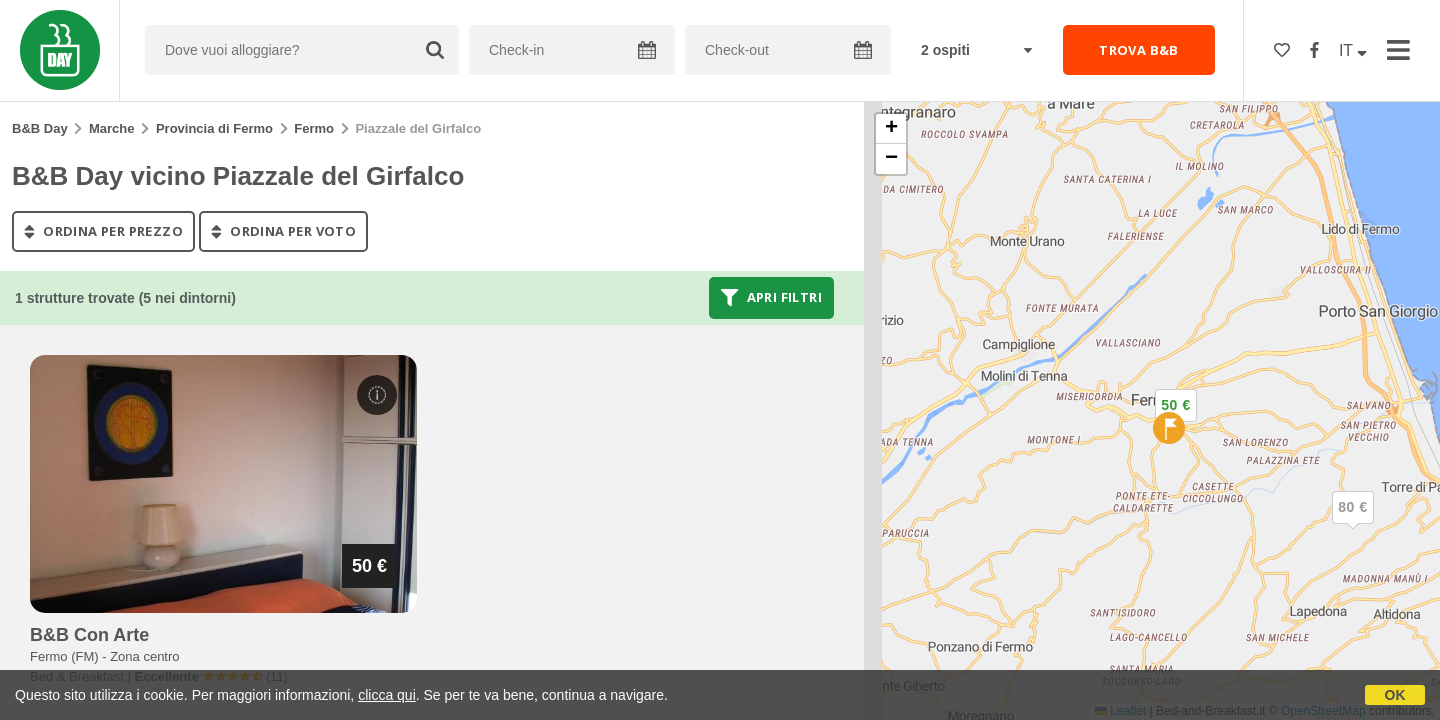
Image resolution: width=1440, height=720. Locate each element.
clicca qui (387, 695)
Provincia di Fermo (214, 128)
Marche (112, 128)
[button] (1353, 524)
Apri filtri (771, 298)
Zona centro (144, 656)
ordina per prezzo (103, 231)
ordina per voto (283, 231)
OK (1395, 695)
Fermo (314, 128)
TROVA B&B (1139, 50)
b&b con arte (89, 635)
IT (1353, 50)
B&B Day (40, 128)
